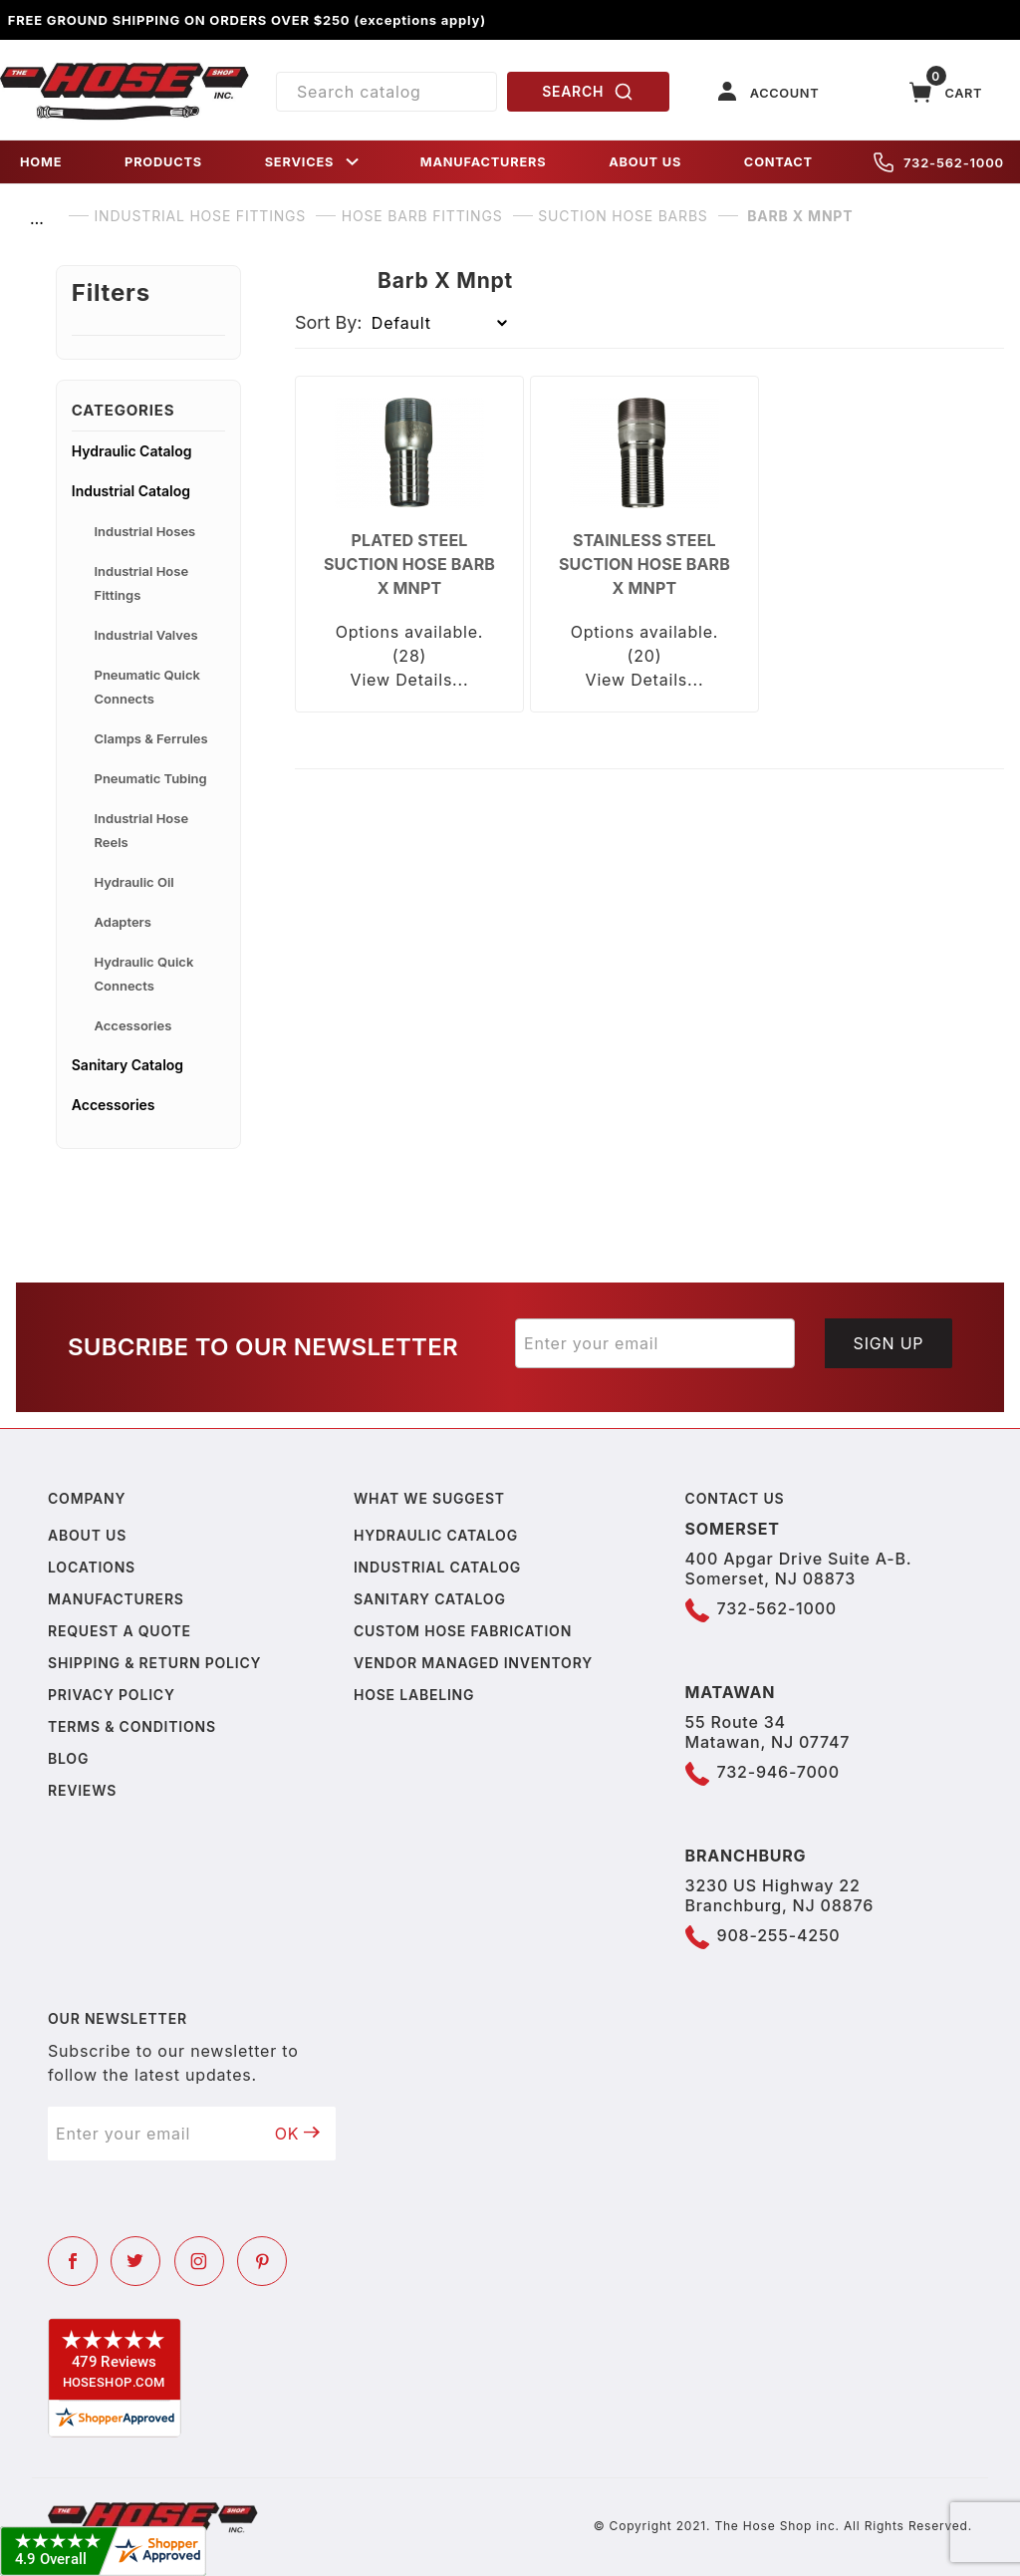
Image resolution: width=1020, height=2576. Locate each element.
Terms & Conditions (132, 1726)
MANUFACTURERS (483, 161)
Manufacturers (116, 1598)
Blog (68, 1758)
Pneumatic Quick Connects (147, 687)
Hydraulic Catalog (132, 450)
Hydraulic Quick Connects (144, 974)
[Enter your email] (655, 1343)
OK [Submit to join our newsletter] (298, 2134)
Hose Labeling (414, 1694)
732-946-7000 (778, 1772)
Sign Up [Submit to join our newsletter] (889, 1343)
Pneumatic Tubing (151, 778)
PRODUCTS (163, 161)
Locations (91, 1567)
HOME (41, 161)
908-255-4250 (779, 1935)
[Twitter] (135, 2261)
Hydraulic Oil (134, 882)
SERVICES (314, 161)
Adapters (123, 922)
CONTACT (778, 161)
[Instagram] (199, 2261)
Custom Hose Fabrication (463, 1630)
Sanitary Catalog (127, 1064)
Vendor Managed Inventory (473, 1662)
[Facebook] (73, 2261)
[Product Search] (386, 92)
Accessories (133, 1025)
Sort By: (329, 322)
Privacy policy (111, 1694)
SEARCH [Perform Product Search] (588, 92)
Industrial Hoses (145, 531)
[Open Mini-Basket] (946, 92)
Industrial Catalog (131, 490)
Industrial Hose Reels (142, 830)
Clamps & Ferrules (151, 738)
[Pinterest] (262, 2261)
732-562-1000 (939, 162)
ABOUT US (645, 161)
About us (87, 1535)
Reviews (82, 1790)
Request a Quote (119, 1630)
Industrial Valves (146, 635)
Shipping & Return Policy (154, 1662)
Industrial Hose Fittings (142, 583)
